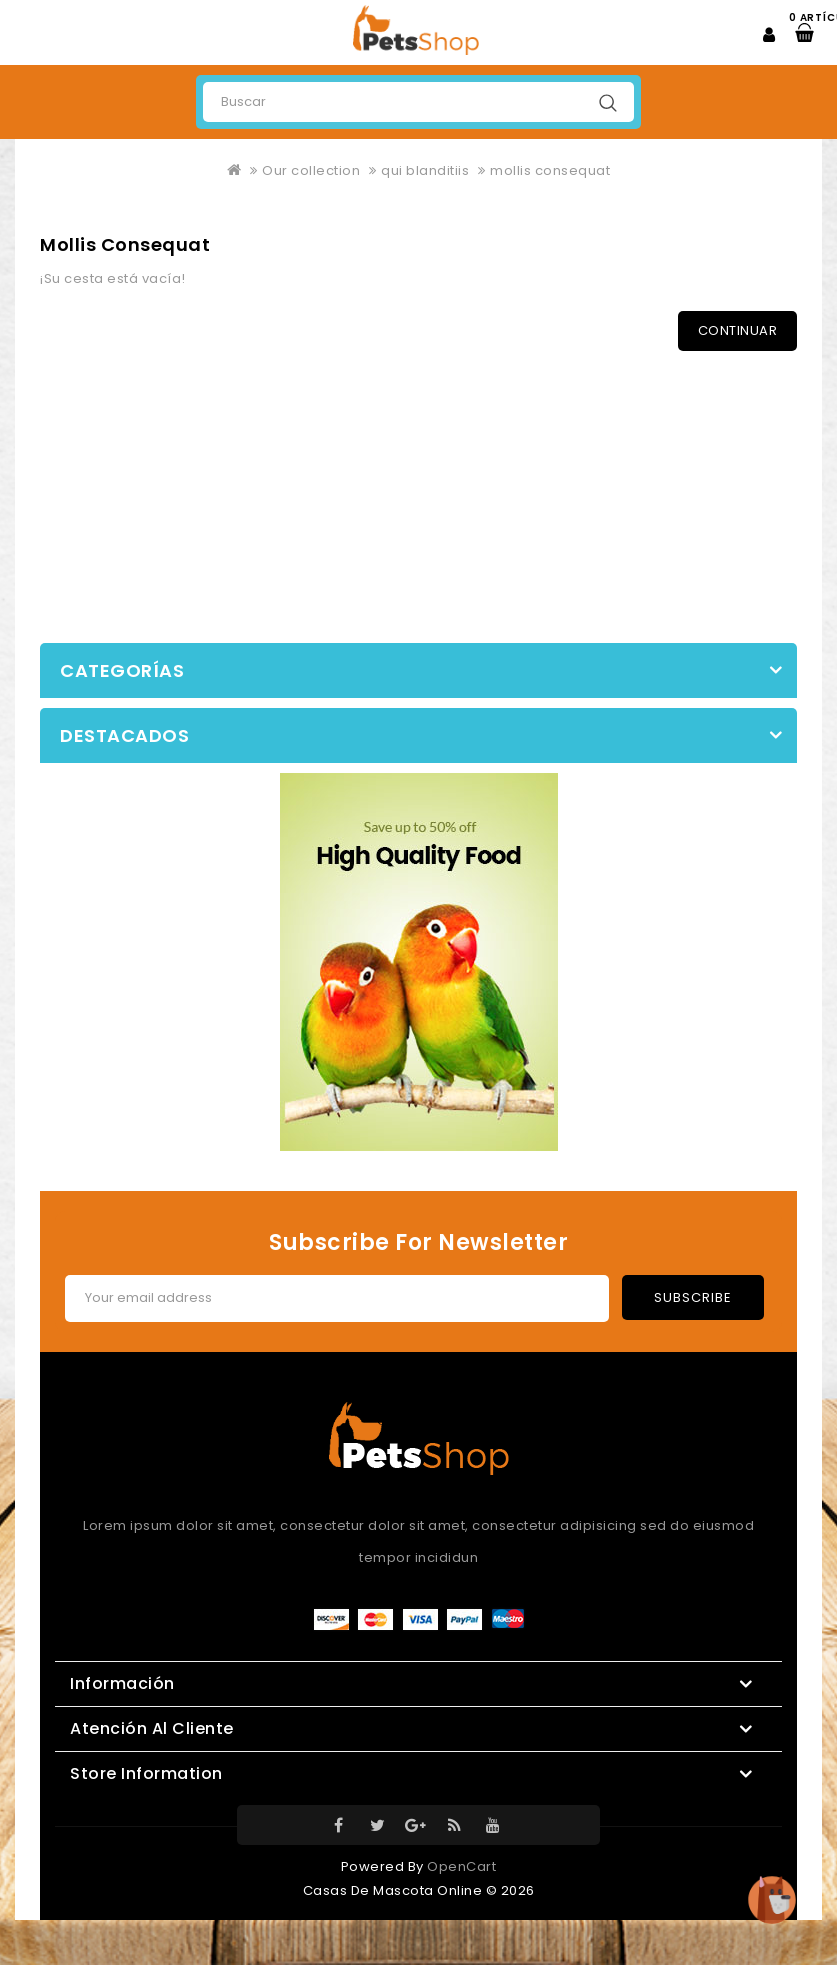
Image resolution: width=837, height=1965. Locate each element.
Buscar (607, 102)
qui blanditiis (425, 170)
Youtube (493, 1825)
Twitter (378, 1825)
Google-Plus (416, 1825)
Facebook (339, 1825)
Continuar (738, 330)
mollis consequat (550, 170)
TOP (771, 1899)
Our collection (311, 170)
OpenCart (461, 1866)
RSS (455, 1825)
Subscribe (693, 1297)
